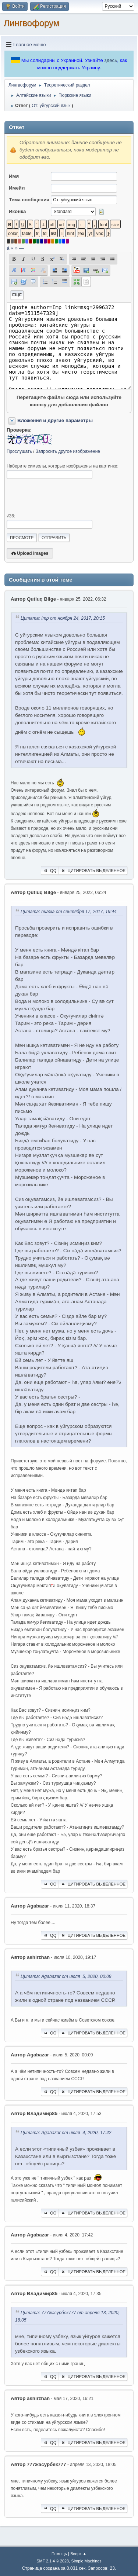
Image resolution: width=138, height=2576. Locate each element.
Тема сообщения (29, 199)
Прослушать (19, 451)
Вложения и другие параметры (55, 420)
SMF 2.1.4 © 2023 (52, 2561)
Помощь (59, 2553)
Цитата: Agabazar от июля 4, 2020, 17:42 (66, 2132)
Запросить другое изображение (68, 451)
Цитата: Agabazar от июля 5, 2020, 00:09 (66, 1976)
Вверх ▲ (78, 2553)
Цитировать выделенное (92, 870)
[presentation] (62, 496)
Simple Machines (86, 2561)
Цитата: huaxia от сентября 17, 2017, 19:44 (69, 911)
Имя (14, 176)
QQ (49, 870)
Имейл (17, 188)
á (8, 248)
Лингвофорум (31, 23)
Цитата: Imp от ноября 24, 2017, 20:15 (63, 618)
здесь (111, 60)
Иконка (17, 211)
